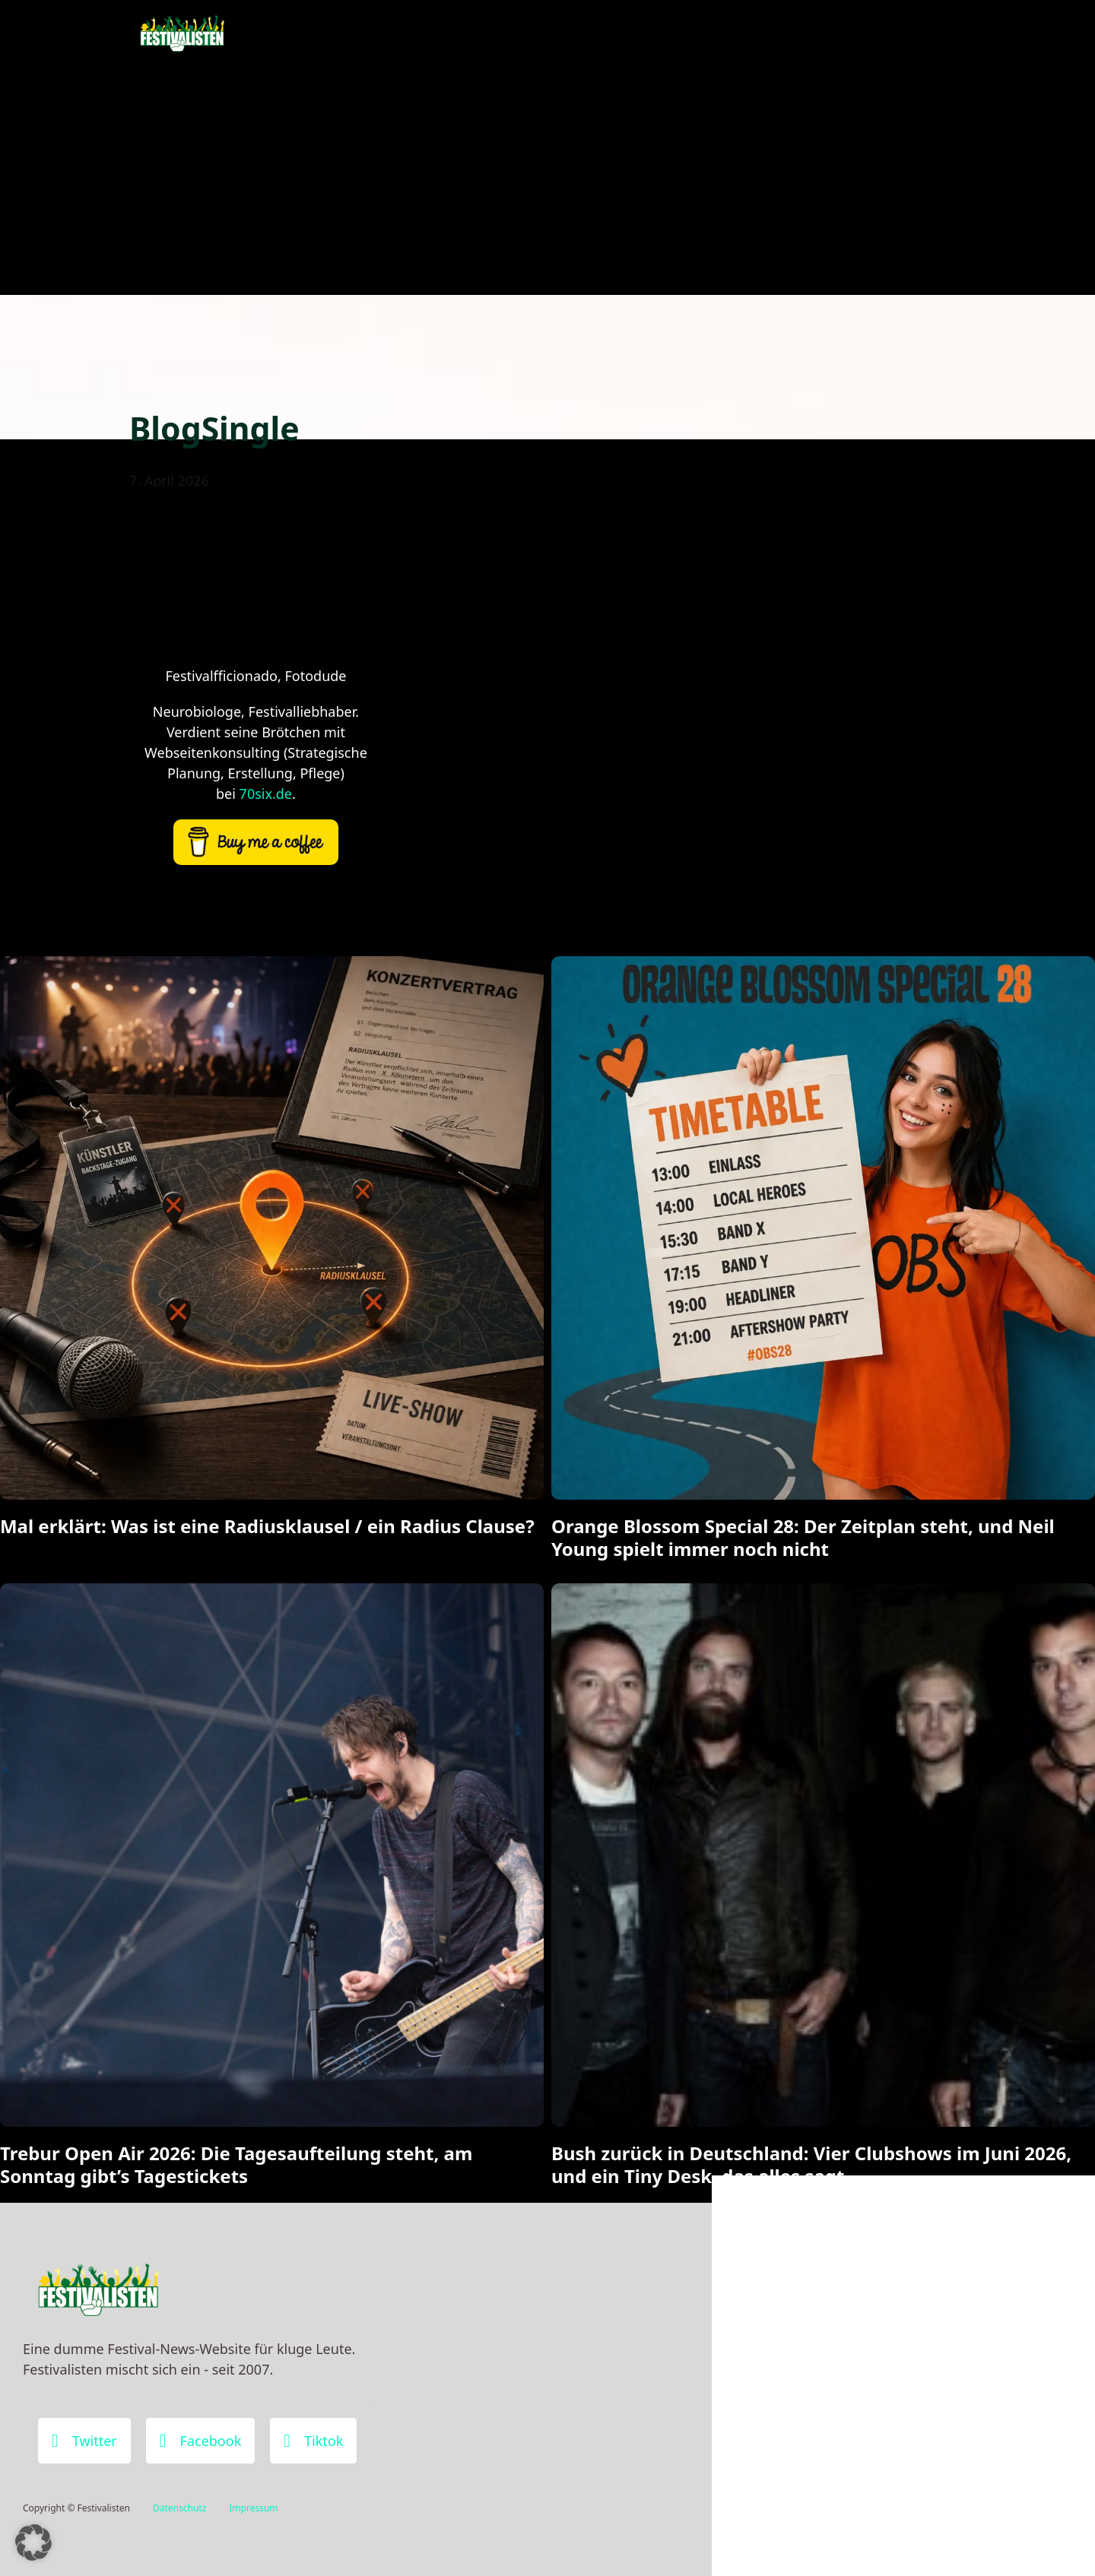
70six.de (266, 793)
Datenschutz (179, 2508)
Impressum (253, 2508)
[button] (33, 2542)
